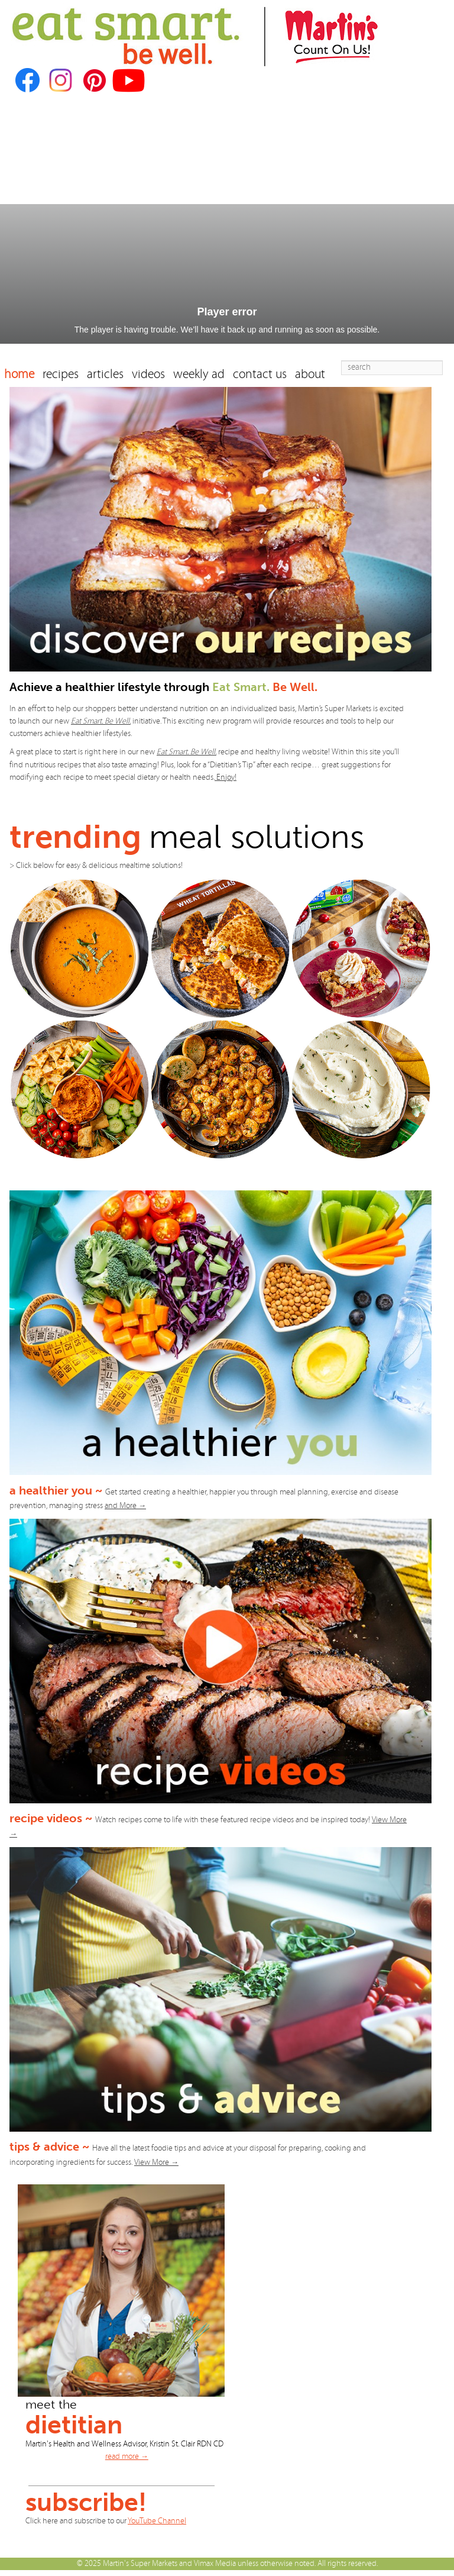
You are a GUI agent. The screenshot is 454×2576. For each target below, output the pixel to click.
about (310, 374)
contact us (260, 374)
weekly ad (199, 374)
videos (148, 374)
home (19, 374)
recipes (61, 374)
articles (105, 374)
